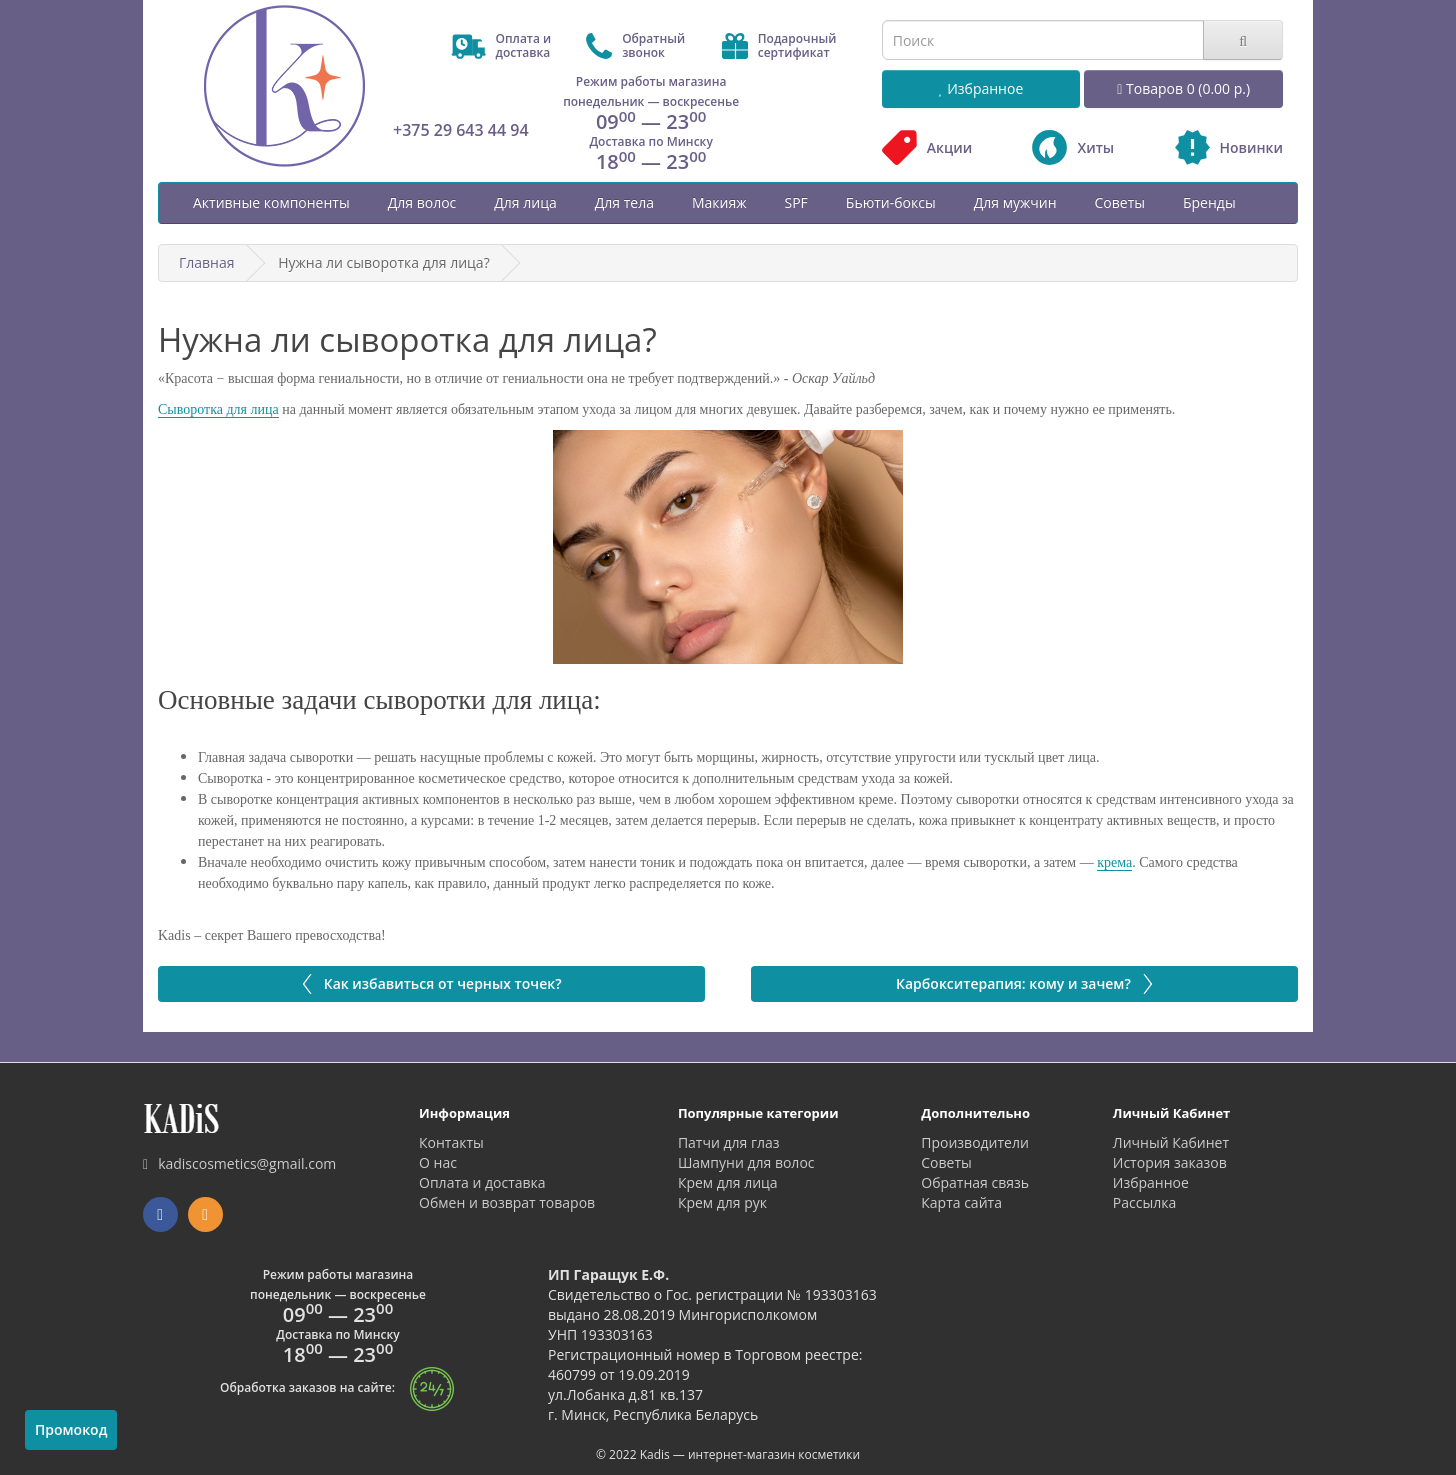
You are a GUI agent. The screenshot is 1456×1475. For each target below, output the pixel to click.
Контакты (451, 1142)
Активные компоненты (271, 202)
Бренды (1209, 202)
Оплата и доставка (482, 1182)
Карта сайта (961, 1202)
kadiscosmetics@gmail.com (239, 1163)
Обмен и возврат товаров (507, 1202)
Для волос (422, 202)
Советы (1120, 202)
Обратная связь (975, 1182)
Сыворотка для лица (218, 409)
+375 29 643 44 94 (461, 130)
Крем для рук (722, 1202)
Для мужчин (1015, 202)
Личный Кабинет (1171, 1142)
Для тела (624, 202)
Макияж (719, 202)
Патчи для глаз (729, 1142)
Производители (975, 1142)
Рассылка (1144, 1202)
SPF (795, 202)
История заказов (1170, 1162)
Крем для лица (728, 1182)
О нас (438, 1162)
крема (1114, 862)
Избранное (1151, 1182)
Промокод (71, 1429)
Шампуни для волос (746, 1162)
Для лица (525, 202)
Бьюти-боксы (891, 202)
